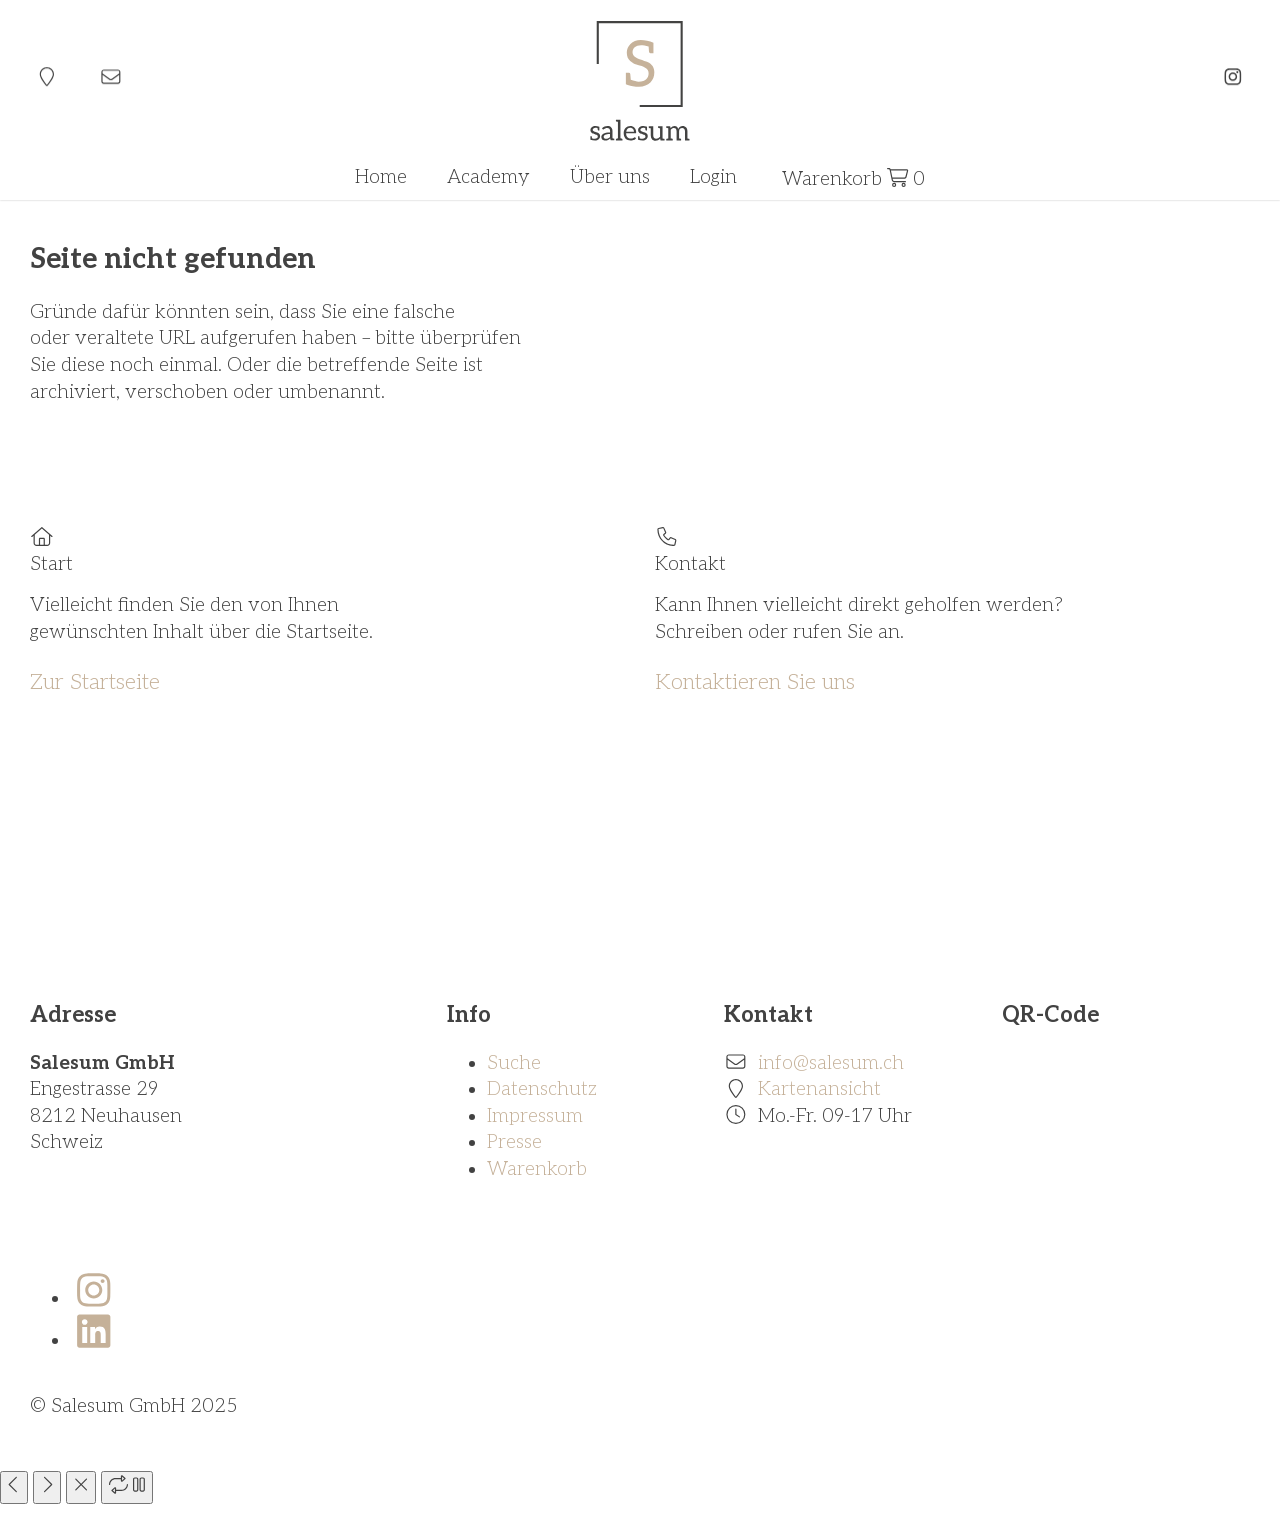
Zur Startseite (95, 682)
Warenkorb (537, 1169)
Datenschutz (542, 1089)
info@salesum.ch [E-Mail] (831, 1063)
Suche (514, 1063)
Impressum (535, 1116)
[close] (81, 1487)
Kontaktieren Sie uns (755, 682)
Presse (514, 1142)
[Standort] (47, 78)
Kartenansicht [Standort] (819, 1089)
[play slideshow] (127, 1487)
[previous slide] (14, 1487)
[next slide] (47, 1487)
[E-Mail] (111, 78)
